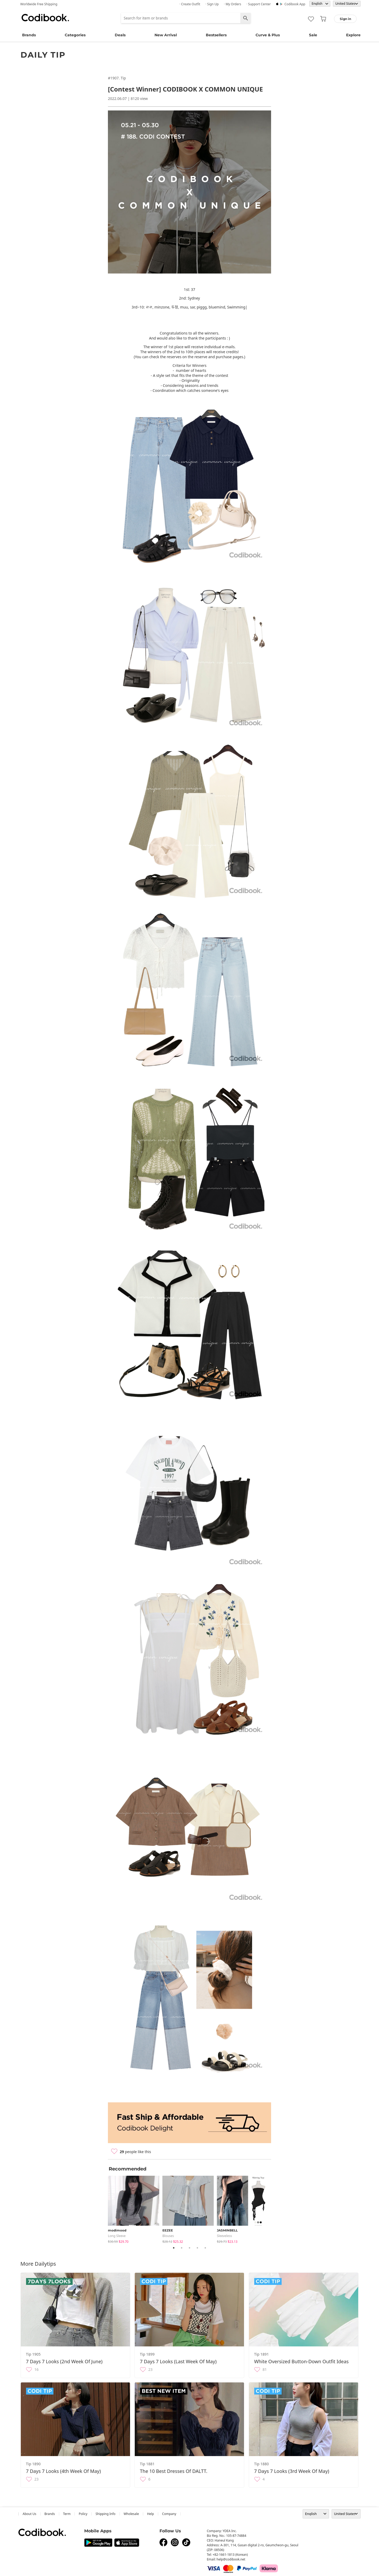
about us (29, 2514)
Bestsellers (216, 35)
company (169, 2514)
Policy (83, 2514)
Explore (353, 35)
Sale (313, 35)
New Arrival (165, 35)
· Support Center (258, 4)
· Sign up (212, 4)
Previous (104, 2208)
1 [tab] (173, 2247)
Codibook (45, 17)
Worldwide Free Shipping (38, 4)
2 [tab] (181, 2247)
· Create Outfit (189, 4)
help (150, 2514)
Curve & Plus (268, 35)
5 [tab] (205, 2247)
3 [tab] (189, 2247)
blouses (168, 2236)
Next (275, 2208)
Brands (29, 35)
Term (67, 2514)
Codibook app (295, 4)
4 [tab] (197, 2247)
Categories (75, 35)
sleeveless (224, 2236)
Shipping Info (106, 2514)
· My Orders (232, 4)
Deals (120, 35)
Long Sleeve (117, 2236)
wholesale (131, 2514)
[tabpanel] (135, 2208)
